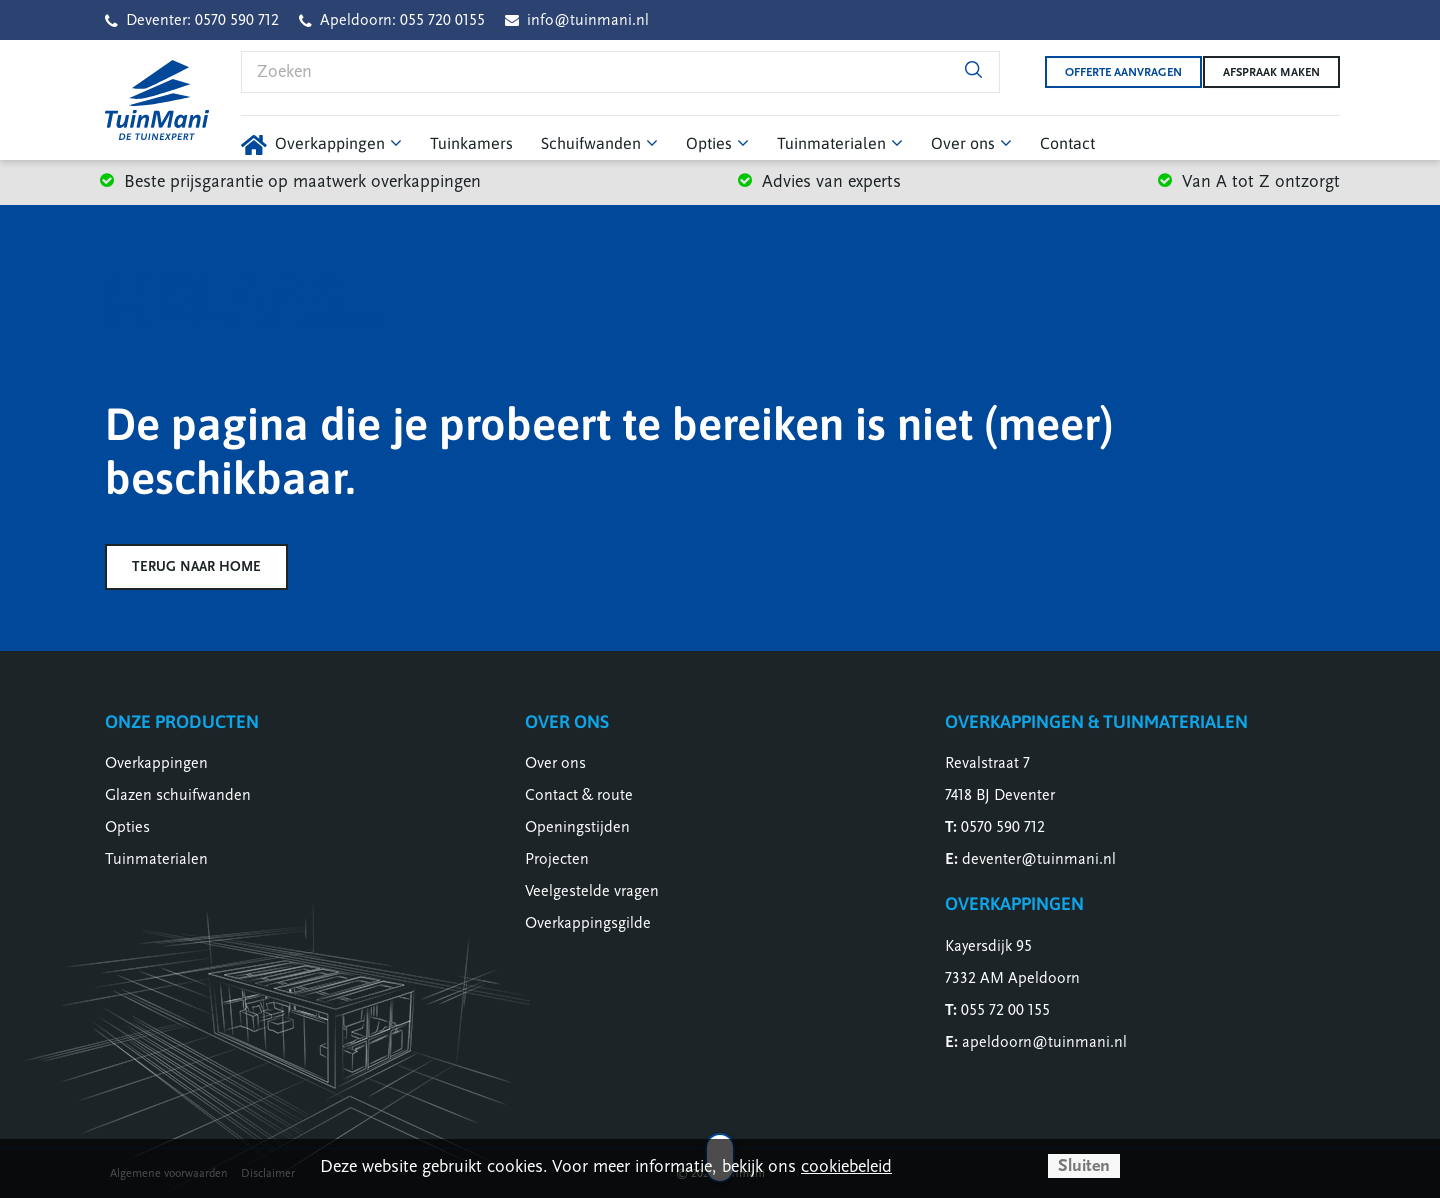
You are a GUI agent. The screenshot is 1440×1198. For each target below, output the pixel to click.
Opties (127, 827)
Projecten (557, 859)
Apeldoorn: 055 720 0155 (402, 20)
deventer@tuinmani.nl (1039, 859)
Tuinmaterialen (156, 859)
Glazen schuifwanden (178, 795)
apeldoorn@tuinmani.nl (1044, 1042)
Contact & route (579, 795)
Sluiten (1084, 1165)
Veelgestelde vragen (592, 891)
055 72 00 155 (1005, 1010)
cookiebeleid (846, 1166)
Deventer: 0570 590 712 (202, 20)
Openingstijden (577, 827)
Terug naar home (196, 566)
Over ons (555, 763)
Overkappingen (156, 763)
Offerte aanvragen (1108, 72)
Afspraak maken (1271, 72)
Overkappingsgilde (588, 923)
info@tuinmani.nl (588, 20)
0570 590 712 (1003, 827)
